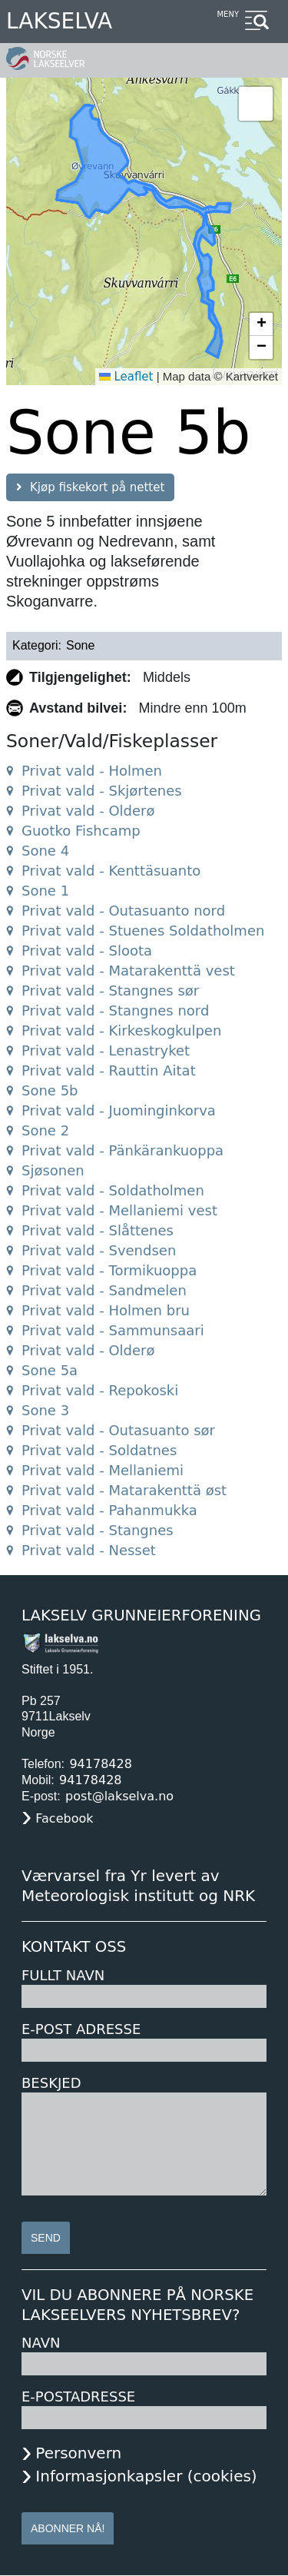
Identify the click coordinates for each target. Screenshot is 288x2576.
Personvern (78, 2453)
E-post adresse (81, 2029)
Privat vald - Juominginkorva (119, 1110)
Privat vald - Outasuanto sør (118, 1430)
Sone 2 (45, 1130)
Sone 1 (45, 890)
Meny (228, 14)
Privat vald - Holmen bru (106, 1310)
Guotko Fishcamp (81, 831)
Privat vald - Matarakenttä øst (124, 1490)
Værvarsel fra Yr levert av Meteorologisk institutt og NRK (138, 1885)
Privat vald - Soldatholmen (113, 1190)
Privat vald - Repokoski (100, 1390)
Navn (41, 2343)
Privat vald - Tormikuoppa (109, 1270)
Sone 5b (50, 1090)
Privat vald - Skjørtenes (102, 791)
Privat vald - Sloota (87, 950)
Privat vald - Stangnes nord (115, 1010)
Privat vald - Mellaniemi (103, 1470)
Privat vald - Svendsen (99, 1250)
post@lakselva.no (119, 1796)
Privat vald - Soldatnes (99, 1450)
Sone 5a (50, 1370)
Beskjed (51, 2083)
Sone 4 (45, 851)
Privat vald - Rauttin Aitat (109, 1070)
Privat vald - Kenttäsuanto (111, 871)
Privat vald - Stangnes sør (110, 990)
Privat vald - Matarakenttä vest (128, 970)
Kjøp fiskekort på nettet (97, 487)
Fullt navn (63, 1975)
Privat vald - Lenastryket (106, 1050)
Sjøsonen (53, 1170)
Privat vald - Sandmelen (104, 1290)
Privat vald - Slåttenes (98, 1230)
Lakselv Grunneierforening (141, 1615)
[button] (256, 104)
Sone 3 (45, 1410)
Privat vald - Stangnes (98, 1530)
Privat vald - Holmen (92, 771)
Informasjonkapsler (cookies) (146, 2476)
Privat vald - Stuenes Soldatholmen (143, 930)
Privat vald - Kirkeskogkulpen (121, 1030)
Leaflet (126, 377)
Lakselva (59, 21)
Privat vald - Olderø (88, 811)
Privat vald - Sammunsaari (113, 1330)
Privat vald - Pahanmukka (109, 1510)
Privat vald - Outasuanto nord (123, 910)
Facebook (64, 1818)
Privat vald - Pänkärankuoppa (122, 1150)
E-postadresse (78, 2396)
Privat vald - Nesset (89, 1550)
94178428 (100, 1764)
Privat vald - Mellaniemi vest (119, 1210)
